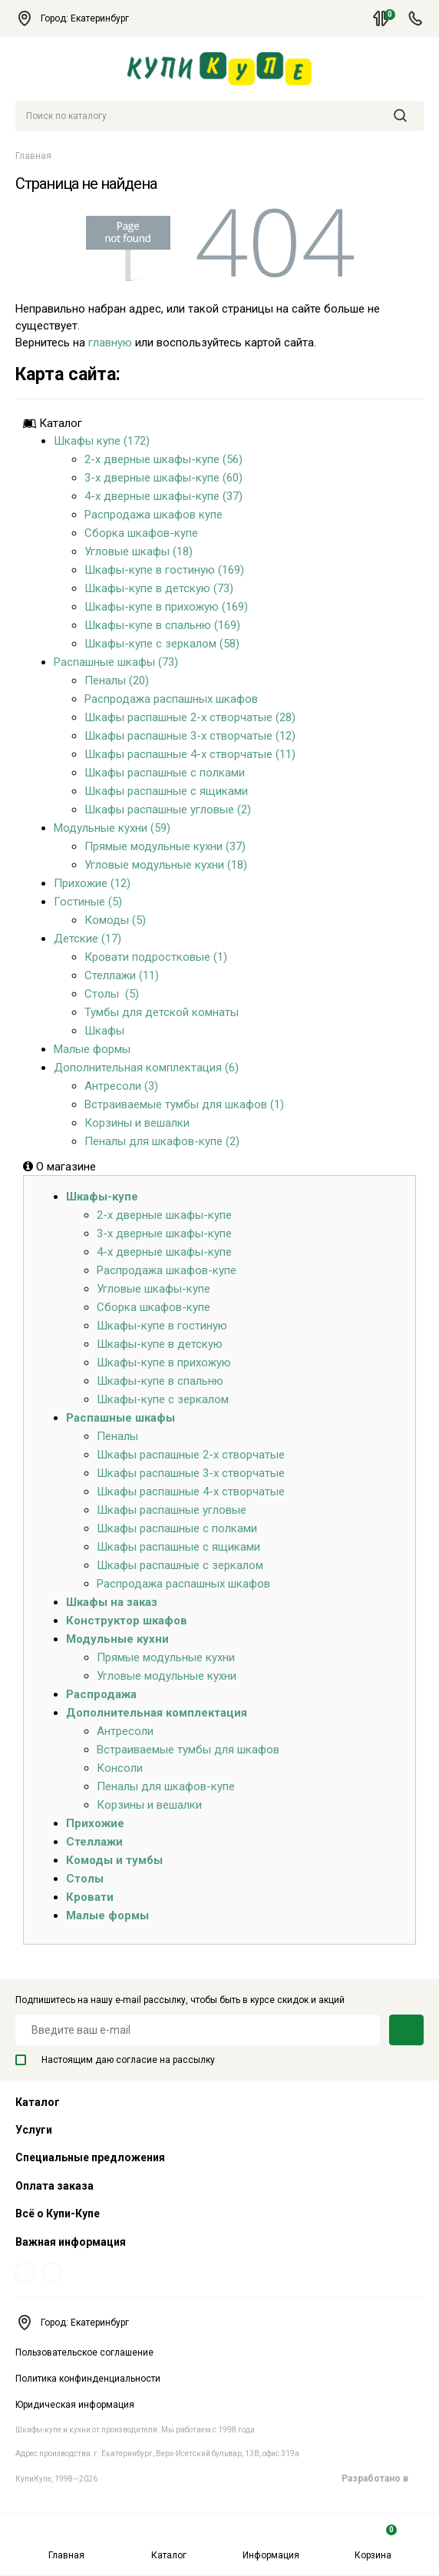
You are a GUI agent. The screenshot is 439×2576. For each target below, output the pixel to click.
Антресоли (125, 1731)
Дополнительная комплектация (156, 1713)
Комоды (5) (115, 920)
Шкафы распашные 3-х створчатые (191, 1473)
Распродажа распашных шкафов (171, 699)
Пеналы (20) (116, 680)
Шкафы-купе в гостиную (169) (164, 570)
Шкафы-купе (102, 1197)
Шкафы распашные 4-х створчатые (191, 1491)
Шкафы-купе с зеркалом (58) (161, 644)
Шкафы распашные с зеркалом (180, 1565)
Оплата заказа (54, 2186)
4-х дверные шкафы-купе (164, 1252)
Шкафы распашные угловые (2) (167, 809)
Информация (271, 2543)
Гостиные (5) (88, 902)
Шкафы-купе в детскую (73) (158, 588)
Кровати (90, 1897)
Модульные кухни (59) (112, 828)
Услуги (33, 2130)
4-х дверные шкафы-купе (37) (163, 496)
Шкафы (104, 1031)
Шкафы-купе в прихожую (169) (166, 607)
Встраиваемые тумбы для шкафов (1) (184, 1104)
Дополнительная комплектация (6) (146, 1067)
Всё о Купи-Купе (57, 2213)
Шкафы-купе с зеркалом (163, 1399)
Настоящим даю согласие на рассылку (115, 2060)
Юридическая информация (74, 2404)
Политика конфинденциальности (87, 2378)
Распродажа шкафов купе (153, 514)
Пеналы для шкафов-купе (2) (161, 1141)
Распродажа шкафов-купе (166, 1270)
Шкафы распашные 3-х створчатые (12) (189, 736)
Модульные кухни (117, 1639)
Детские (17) (87, 938)
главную (110, 342)
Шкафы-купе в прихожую (164, 1362)
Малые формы (92, 1049)
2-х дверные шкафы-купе (164, 1215)
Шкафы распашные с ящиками (166, 791)
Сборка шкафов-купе (141, 533)
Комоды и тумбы (114, 1860)
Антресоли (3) (121, 1086)
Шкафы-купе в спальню (160, 1381)
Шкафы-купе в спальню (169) (162, 625)
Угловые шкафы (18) (138, 551)
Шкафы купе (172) (102, 441)
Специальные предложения (90, 2157)
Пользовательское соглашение (84, 2352)
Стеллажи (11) (121, 975)
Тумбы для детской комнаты (161, 1012)
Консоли (120, 1768)
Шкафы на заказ (111, 1602)
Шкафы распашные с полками (164, 773)
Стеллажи (94, 1842)
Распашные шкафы (120, 1418)
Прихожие (95, 1823)
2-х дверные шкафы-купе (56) (163, 459)
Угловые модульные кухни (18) (165, 865)
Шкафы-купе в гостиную (162, 1326)
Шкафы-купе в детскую (160, 1344)
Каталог (168, 2543)
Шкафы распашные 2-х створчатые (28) (189, 717)
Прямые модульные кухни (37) (165, 846)
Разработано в (383, 2478)
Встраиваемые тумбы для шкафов (188, 1750)
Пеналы (117, 1436)
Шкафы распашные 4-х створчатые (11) (189, 754)
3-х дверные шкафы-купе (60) (163, 478)
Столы (85, 1879)
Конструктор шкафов (126, 1620)
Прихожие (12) (92, 883)
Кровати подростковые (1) (155, 957)
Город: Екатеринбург (79, 18)
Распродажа (101, 1694)
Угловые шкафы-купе (153, 1289)
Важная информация (70, 2242)
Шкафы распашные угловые (171, 1510)
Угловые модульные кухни (166, 1676)
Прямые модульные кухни (166, 1657)
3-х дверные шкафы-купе (164, 1233)
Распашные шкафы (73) (116, 662)
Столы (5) (111, 994)
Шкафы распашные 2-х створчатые (191, 1455)
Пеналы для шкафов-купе (166, 1786)
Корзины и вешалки (137, 1123)
